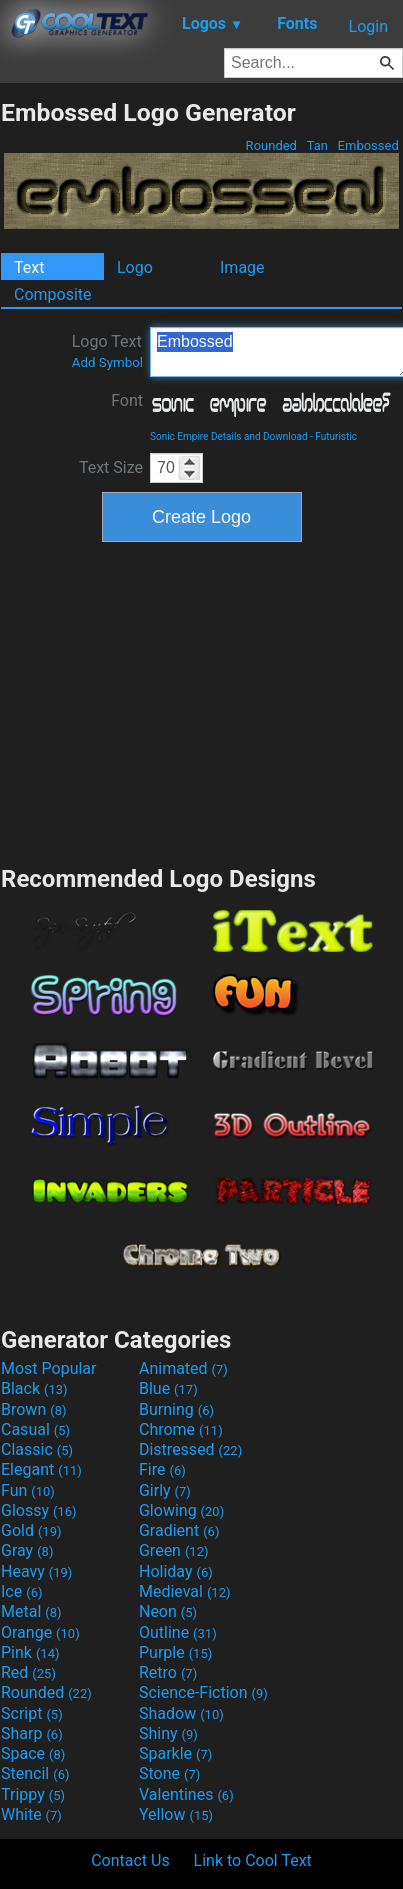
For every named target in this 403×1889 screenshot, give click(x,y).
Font (127, 400)
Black (34, 1388)
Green (174, 1550)
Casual (35, 1429)
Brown (33, 1409)
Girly (165, 1490)
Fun (28, 1490)
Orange (40, 1632)
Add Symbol (107, 362)
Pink (30, 1652)
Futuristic (336, 436)
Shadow (181, 1713)
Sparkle (175, 1753)
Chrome (181, 1429)
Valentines (186, 1794)
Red (28, 1672)
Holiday (176, 1571)
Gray (27, 1550)
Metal (31, 1611)
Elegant (41, 1469)
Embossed (368, 145)
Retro (168, 1672)
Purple (175, 1652)
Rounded (271, 145)
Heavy (36, 1571)
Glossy (39, 1510)
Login (368, 26)
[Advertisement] (202, 701)
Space (33, 1753)
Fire (162, 1469)
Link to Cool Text (253, 1860)
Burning (176, 1409)
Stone (169, 1773)
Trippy (33, 1794)
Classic (37, 1449)
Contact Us (130, 1860)
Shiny (168, 1733)
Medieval (185, 1591)
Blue (168, 1388)
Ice (21, 1591)
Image (242, 267)
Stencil (35, 1773)
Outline (178, 1632)
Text (29, 267)
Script (32, 1713)
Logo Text (107, 351)
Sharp (32, 1733)
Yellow (176, 1814)
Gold (31, 1530)
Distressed (190, 1449)
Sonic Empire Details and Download (229, 436)
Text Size (111, 467)
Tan (317, 145)
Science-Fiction (203, 1692)
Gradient (179, 1530)
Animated (183, 1368)
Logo (135, 267)
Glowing (181, 1510)
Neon (168, 1611)
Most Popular (49, 1368)
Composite (53, 294)
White (31, 1814)
